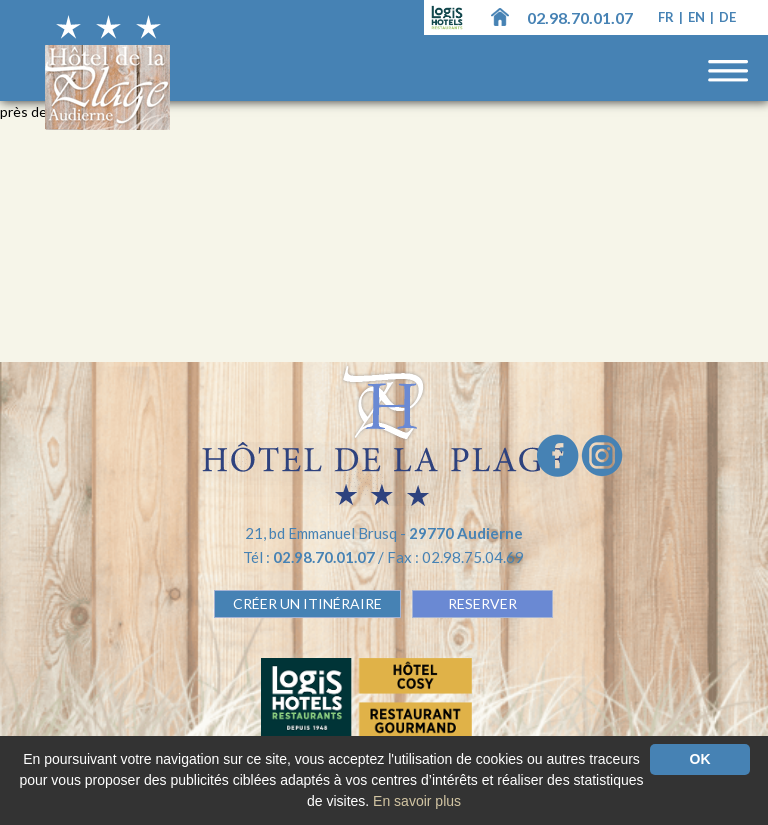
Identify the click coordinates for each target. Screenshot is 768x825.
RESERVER (482, 603)
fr (667, 17)
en (698, 17)
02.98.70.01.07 (580, 17)
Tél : (310, 557)
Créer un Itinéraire (307, 603)
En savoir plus (417, 801)
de (727, 17)
